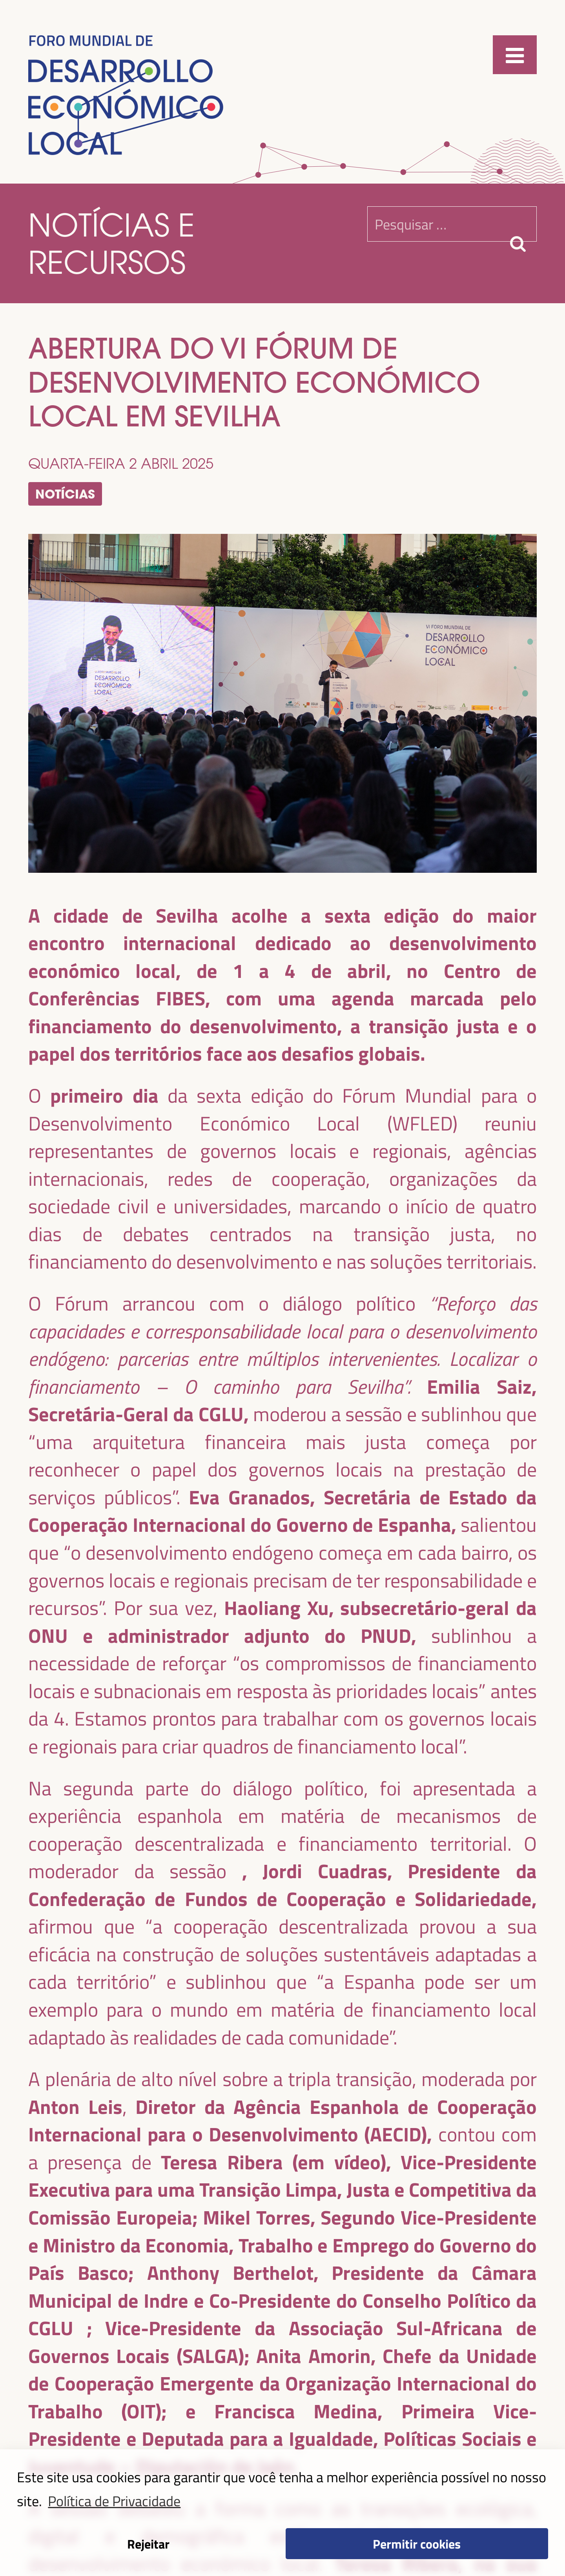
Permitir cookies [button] (417, 2543)
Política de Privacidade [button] (114, 2500)
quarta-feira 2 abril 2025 (120, 463)
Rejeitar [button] (148, 2543)
